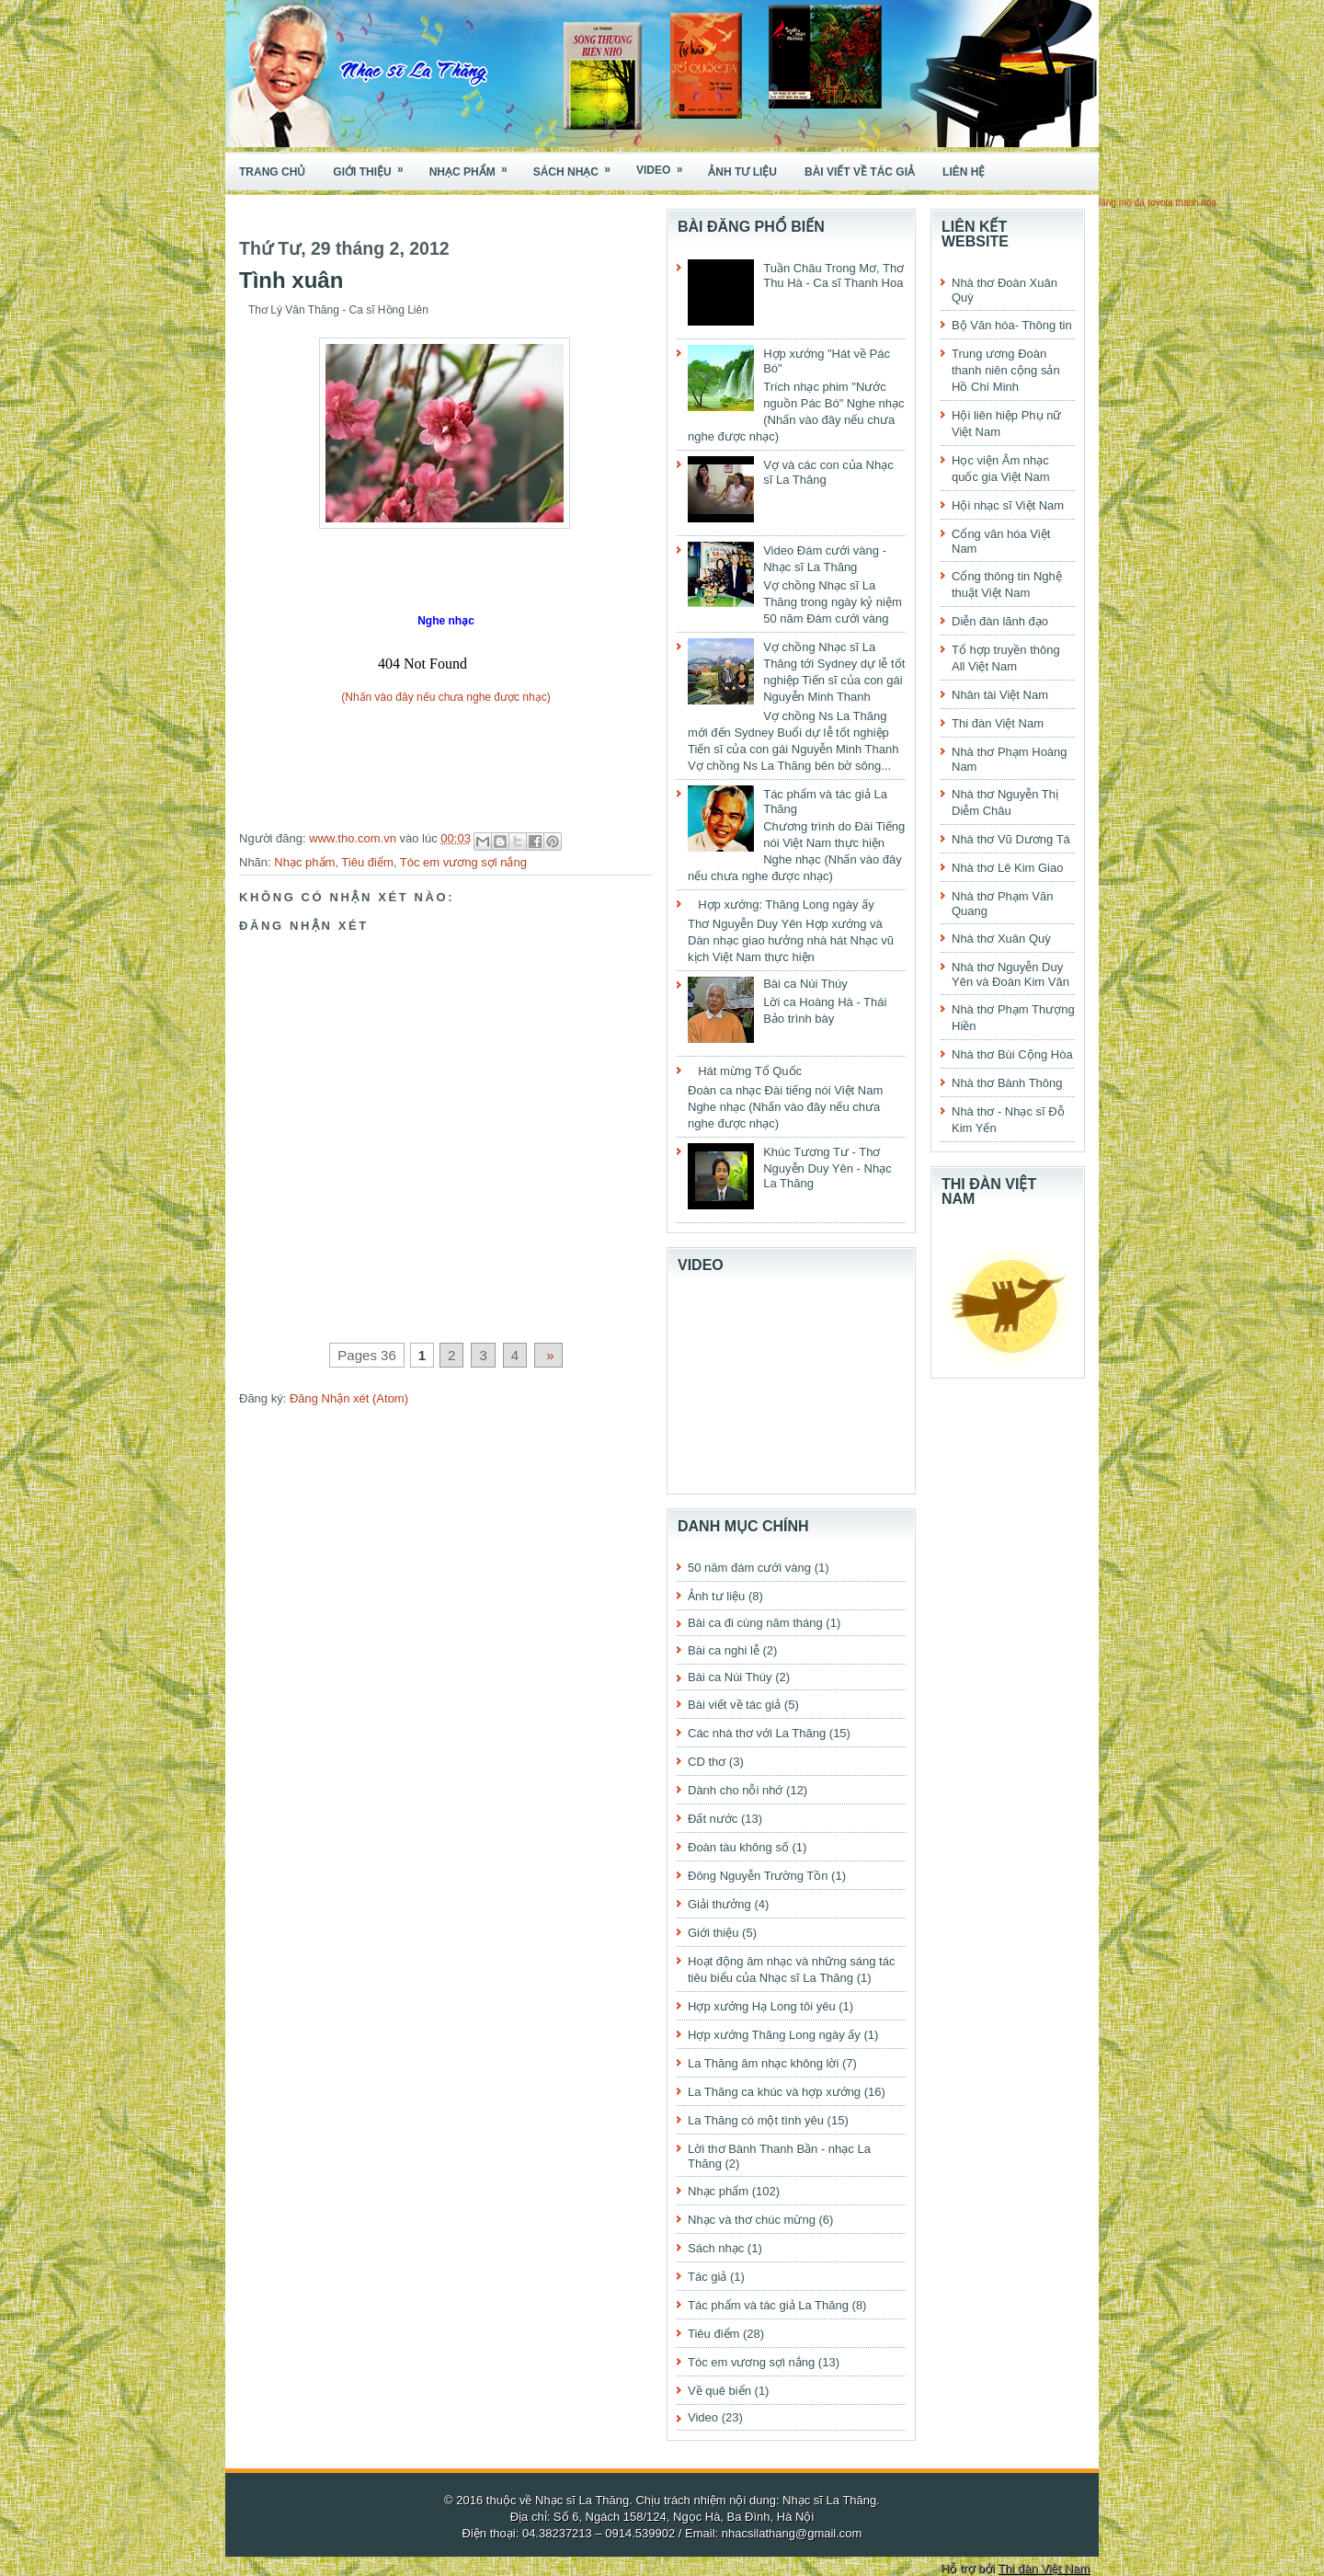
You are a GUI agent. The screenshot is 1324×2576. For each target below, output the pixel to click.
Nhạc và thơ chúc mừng (752, 2220)
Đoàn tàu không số (738, 1847)
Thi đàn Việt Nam (998, 723)
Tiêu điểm (367, 862)
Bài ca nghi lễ (723, 1650)
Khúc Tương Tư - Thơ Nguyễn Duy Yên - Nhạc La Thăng (827, 1167)
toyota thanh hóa (1182, 203)
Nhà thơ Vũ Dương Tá (1011, 839)
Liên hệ (963, 172)
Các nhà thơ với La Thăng (757, 1733)
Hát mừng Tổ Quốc (750, 1071)
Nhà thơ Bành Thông (1007, 1083)
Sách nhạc (577, 166)
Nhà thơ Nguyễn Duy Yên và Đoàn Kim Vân (1010, 974)
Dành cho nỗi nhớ (735, 1790)
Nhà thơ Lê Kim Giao (1007, 868)
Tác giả (707, 2277)
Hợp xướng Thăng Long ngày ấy (774, 2035)
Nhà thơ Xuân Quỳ (1001, 938)
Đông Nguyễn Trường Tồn (758, 1876)
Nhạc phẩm (474, 166)
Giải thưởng (719, 1904)
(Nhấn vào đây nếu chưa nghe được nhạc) (445, 697)
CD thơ (706, 1762)
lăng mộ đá (1122, 203)
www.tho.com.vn (354, 838)
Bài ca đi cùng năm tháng (755, 1623)
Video (665, 165)
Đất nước (712, 1819)
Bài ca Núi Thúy (805, 983)
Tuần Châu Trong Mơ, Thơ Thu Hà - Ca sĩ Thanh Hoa (833, 275)
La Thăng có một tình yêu (756, 2120)
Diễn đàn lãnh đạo (1000, 621)
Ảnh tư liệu (742, 172)
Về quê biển (719, 2391)
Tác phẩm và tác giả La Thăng (768, 2305)
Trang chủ (272, 172)
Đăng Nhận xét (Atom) (349, 1398)
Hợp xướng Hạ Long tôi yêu (762, 2006)
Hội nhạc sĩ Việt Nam (1008, 505)
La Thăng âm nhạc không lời (763, 2063)
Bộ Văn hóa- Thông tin (1012, 325)
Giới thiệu (374, 166)
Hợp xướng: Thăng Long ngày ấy (786, 904)
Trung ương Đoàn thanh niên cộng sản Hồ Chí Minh (1006, 370)
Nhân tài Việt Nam (1000, 695)
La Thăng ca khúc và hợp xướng (774, 2092)
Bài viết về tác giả (860, 172)
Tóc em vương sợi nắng (463, 862)
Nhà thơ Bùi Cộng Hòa (1012, 1054)
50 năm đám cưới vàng (749, 1567)
